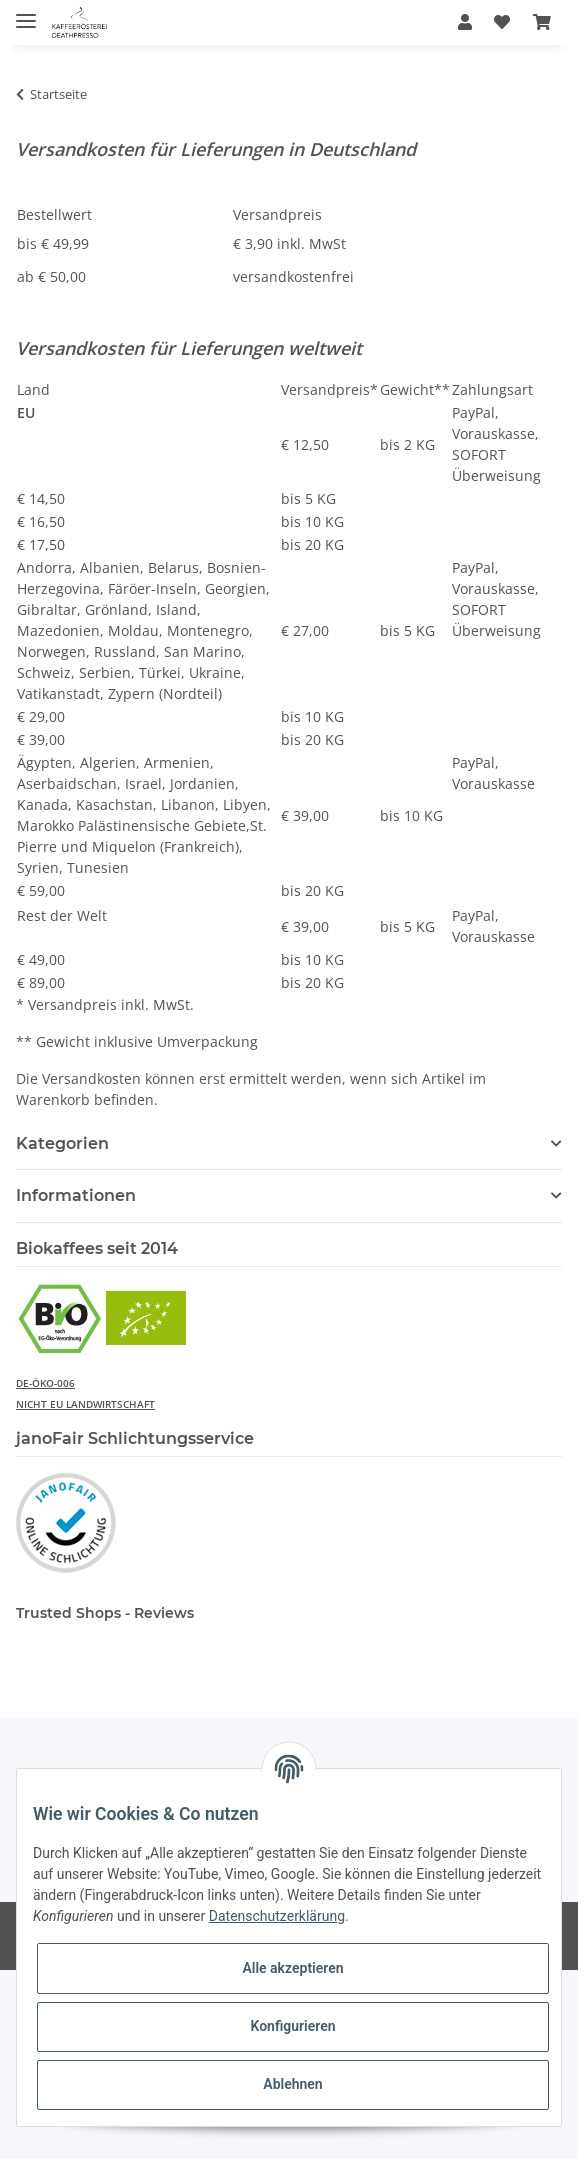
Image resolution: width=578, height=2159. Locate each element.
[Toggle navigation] (26, 12)
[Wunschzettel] (502, 22)
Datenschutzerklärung (277, 1916)
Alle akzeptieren (292, 1968)
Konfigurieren (292, 2026)
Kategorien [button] (62, 1143)
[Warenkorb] (542, 22)
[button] (465, 22)
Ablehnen (292, 2084)
